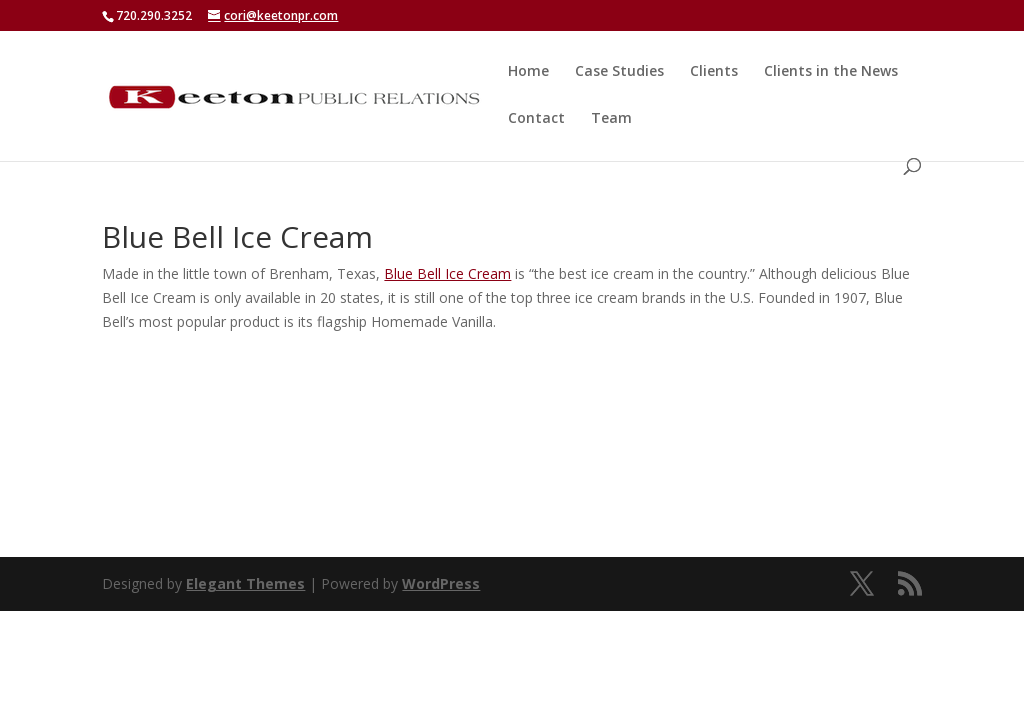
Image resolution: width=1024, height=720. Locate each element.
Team (611, 119)
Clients (714, 72)
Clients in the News (831, 72)
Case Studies (619, 72)
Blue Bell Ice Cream (447, 273)
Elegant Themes (245, 583)
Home (528, 72)
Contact (536, 119)
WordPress (441, 583)
